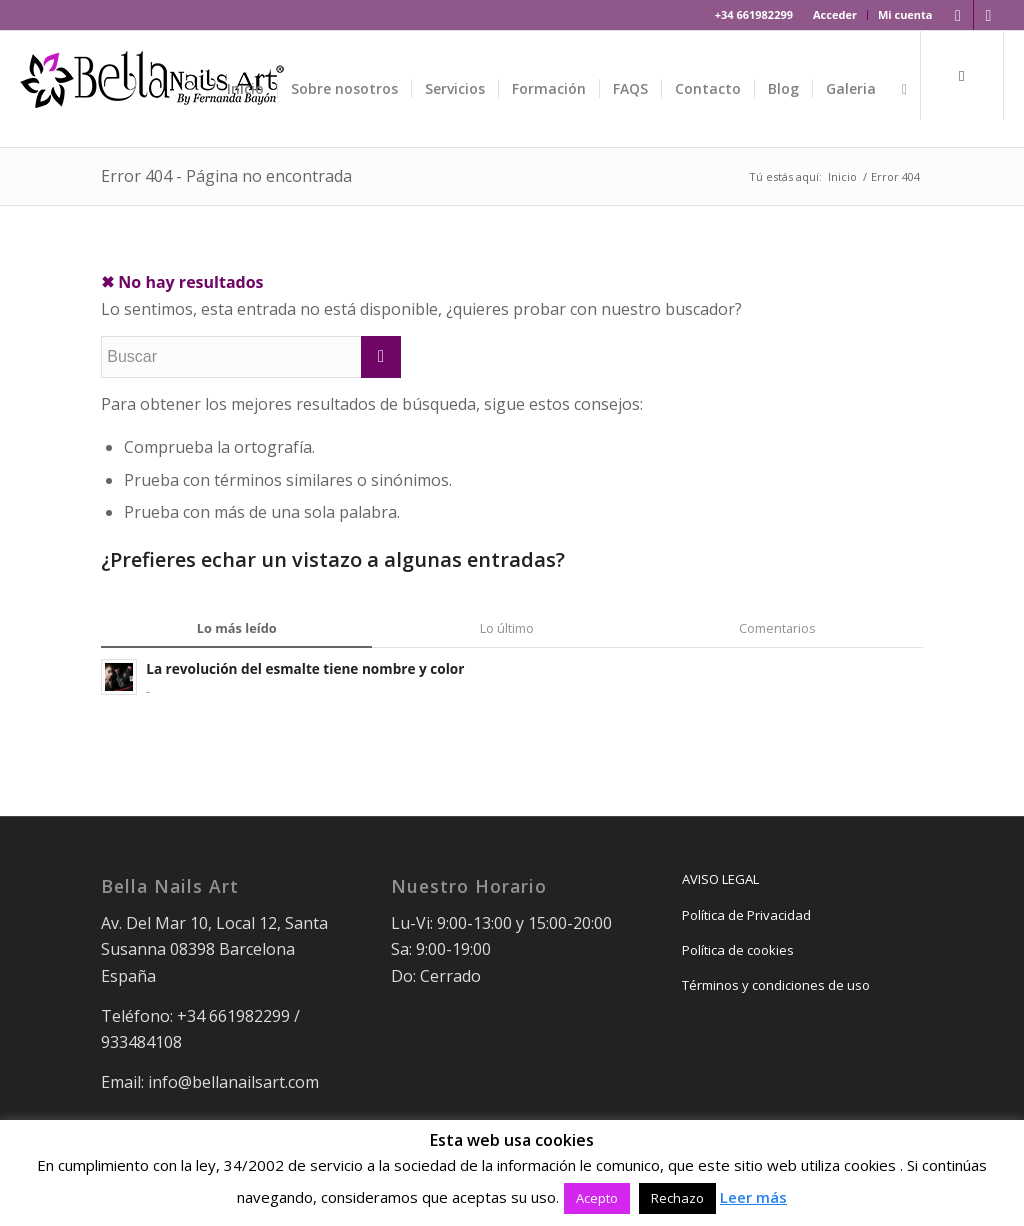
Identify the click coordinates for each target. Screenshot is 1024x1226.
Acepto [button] (597, 1198)
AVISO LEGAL (720, 879)
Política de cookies (738, 950)
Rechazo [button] (677, 1198)
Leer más (753, 1197)
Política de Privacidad (746, 915)
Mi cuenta (905, 14)
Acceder (835, 14)
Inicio (842, 176)
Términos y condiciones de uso (776, 985)
